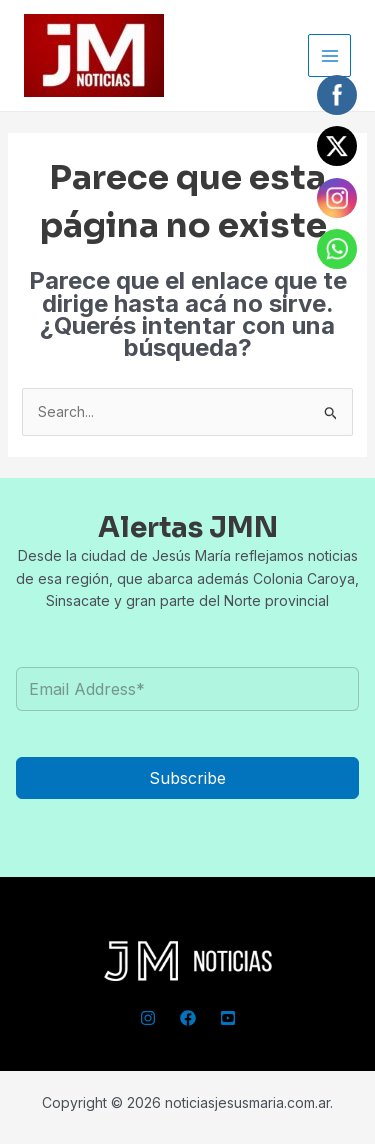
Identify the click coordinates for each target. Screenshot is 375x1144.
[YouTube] (228, 1018)
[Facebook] (188, 1018)
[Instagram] (148, 1018)
